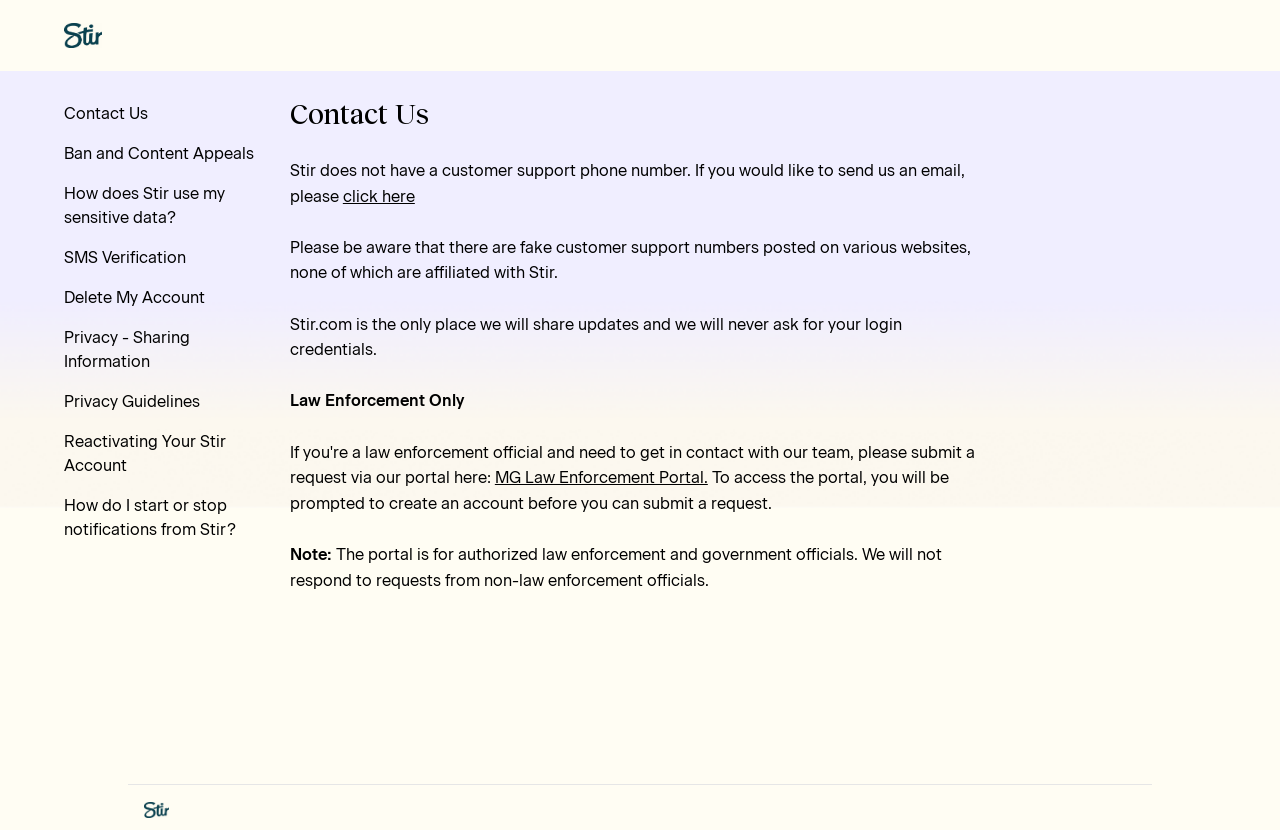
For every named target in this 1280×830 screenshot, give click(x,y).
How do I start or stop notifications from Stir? (150, 517)
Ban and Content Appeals (159, 153)
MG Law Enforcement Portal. (601, 477)
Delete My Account (134, 297)
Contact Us (106, 113)
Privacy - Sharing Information (127, 349)
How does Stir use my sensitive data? (144, 205)
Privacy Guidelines (132, 401)
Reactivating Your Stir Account (145, 453)
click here (379, 196)
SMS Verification (125, 257)
